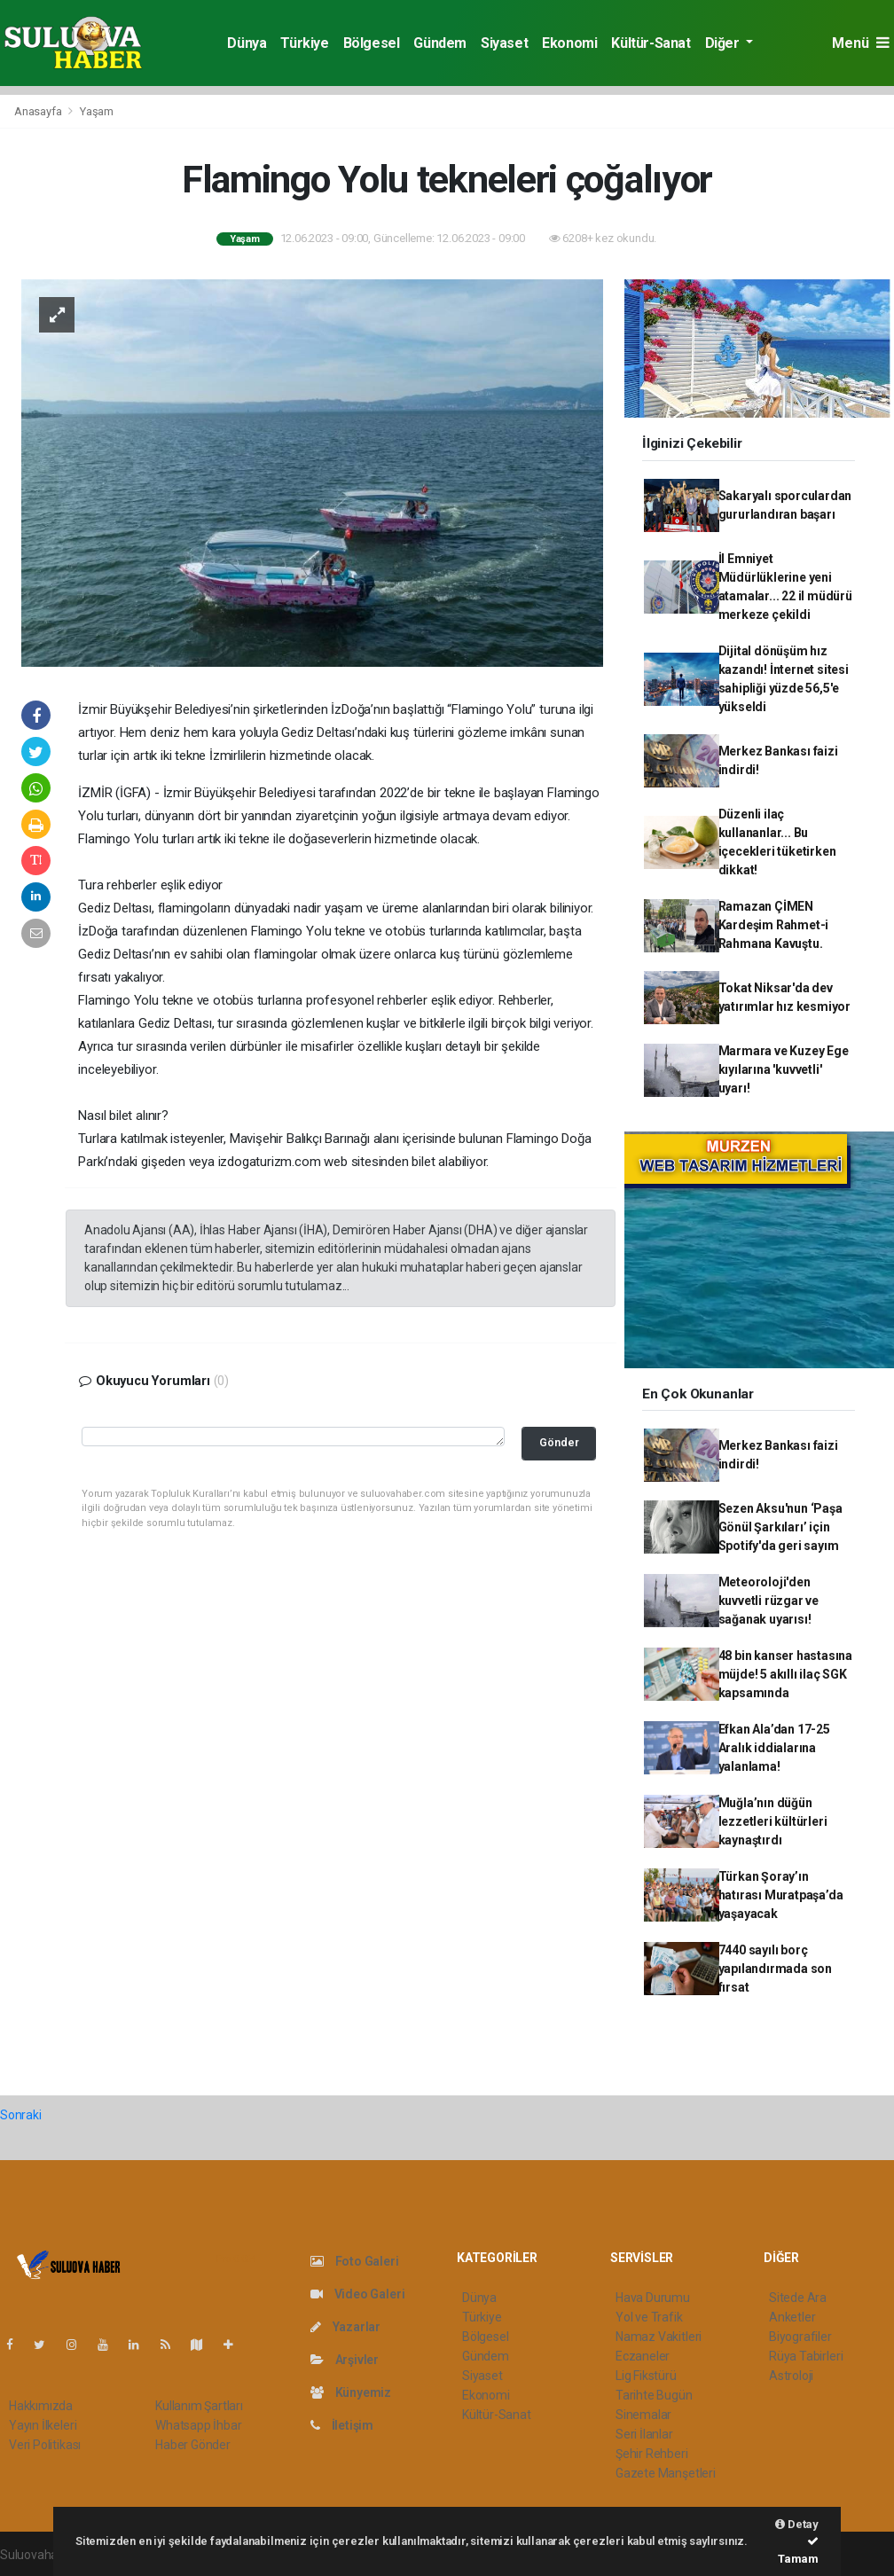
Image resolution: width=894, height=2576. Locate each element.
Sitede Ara (798, 2297)
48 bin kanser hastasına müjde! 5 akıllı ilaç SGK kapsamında (785, 1674)
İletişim (341, 2425)
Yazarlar (345, 2327)
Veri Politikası (45, 2445)
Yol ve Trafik (649, 2317)
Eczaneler (643, 2356)
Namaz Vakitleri (659, 2336)
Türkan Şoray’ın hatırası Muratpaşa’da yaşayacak (780, 1895)
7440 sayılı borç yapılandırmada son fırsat (775, 1968)
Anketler (792, 2317)
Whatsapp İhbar (198, 2425)
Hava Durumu (653, 2297)
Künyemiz (350, 2392)
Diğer (724, 43)
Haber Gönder (193, 2445)
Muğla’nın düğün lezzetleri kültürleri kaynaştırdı (772, 1821)
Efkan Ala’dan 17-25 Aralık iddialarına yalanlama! (774, 1747)
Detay (797, 2524)
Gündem (440, 43)
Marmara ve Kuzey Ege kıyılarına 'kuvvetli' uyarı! (783, 1069)
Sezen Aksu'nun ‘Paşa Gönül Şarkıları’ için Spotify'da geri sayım (780, 1527)
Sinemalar (643, 2415)
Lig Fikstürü (646, 2376)
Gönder (559, 1442)
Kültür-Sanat (650, 43)
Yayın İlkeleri (42, 2425)
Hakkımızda (41, 2406)
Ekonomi (569, 43)
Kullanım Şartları (199, 2406)
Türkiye (304, 43)
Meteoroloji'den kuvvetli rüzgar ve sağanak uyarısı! (769, 1600)
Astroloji (791, 2376)
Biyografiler (800, 2336)
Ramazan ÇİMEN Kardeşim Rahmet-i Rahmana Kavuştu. (773, 925)
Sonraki (21, 2115)
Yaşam (97, 111)
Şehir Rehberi (652, 2454)
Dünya (246, 43)
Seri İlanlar (644, 2434)
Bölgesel (371, 43)
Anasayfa (39, 111)
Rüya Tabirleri (806, 2356)
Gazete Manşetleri (666, 2473)
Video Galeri (357, 2294)
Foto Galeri (354, 2261)
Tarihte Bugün (654, 2395)
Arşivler (344, 2360)
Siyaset (504, 43)
